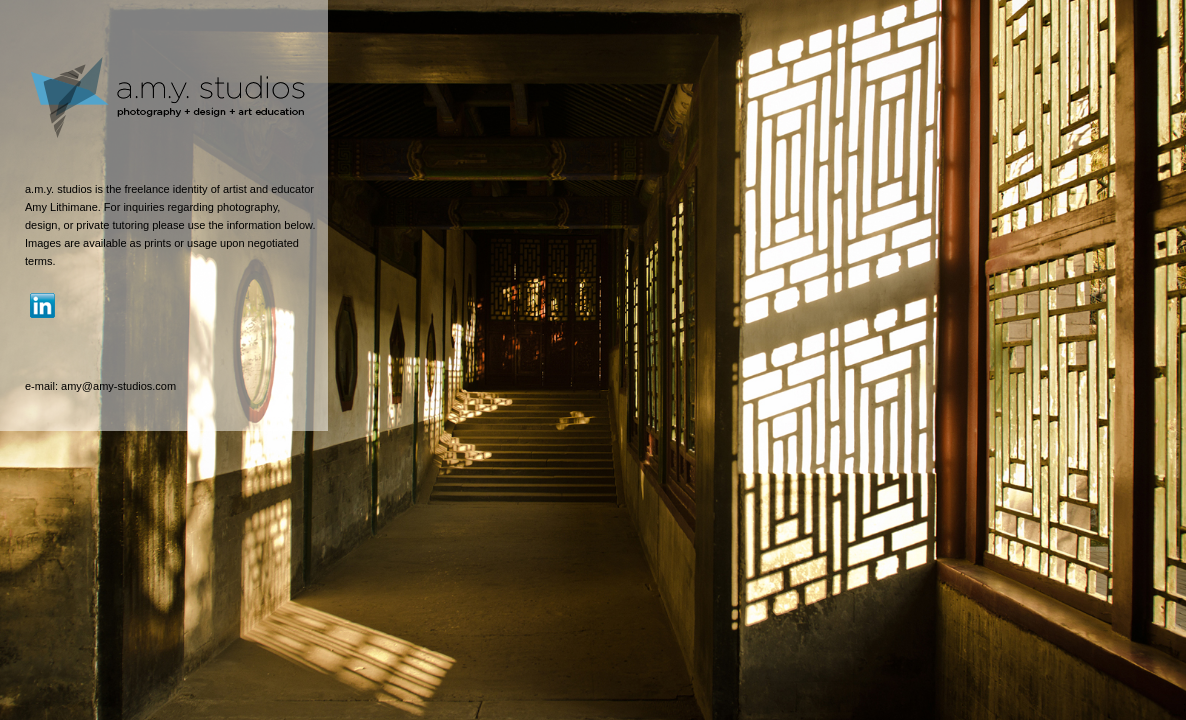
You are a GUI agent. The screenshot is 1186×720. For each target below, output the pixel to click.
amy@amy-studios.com (118, 386)
